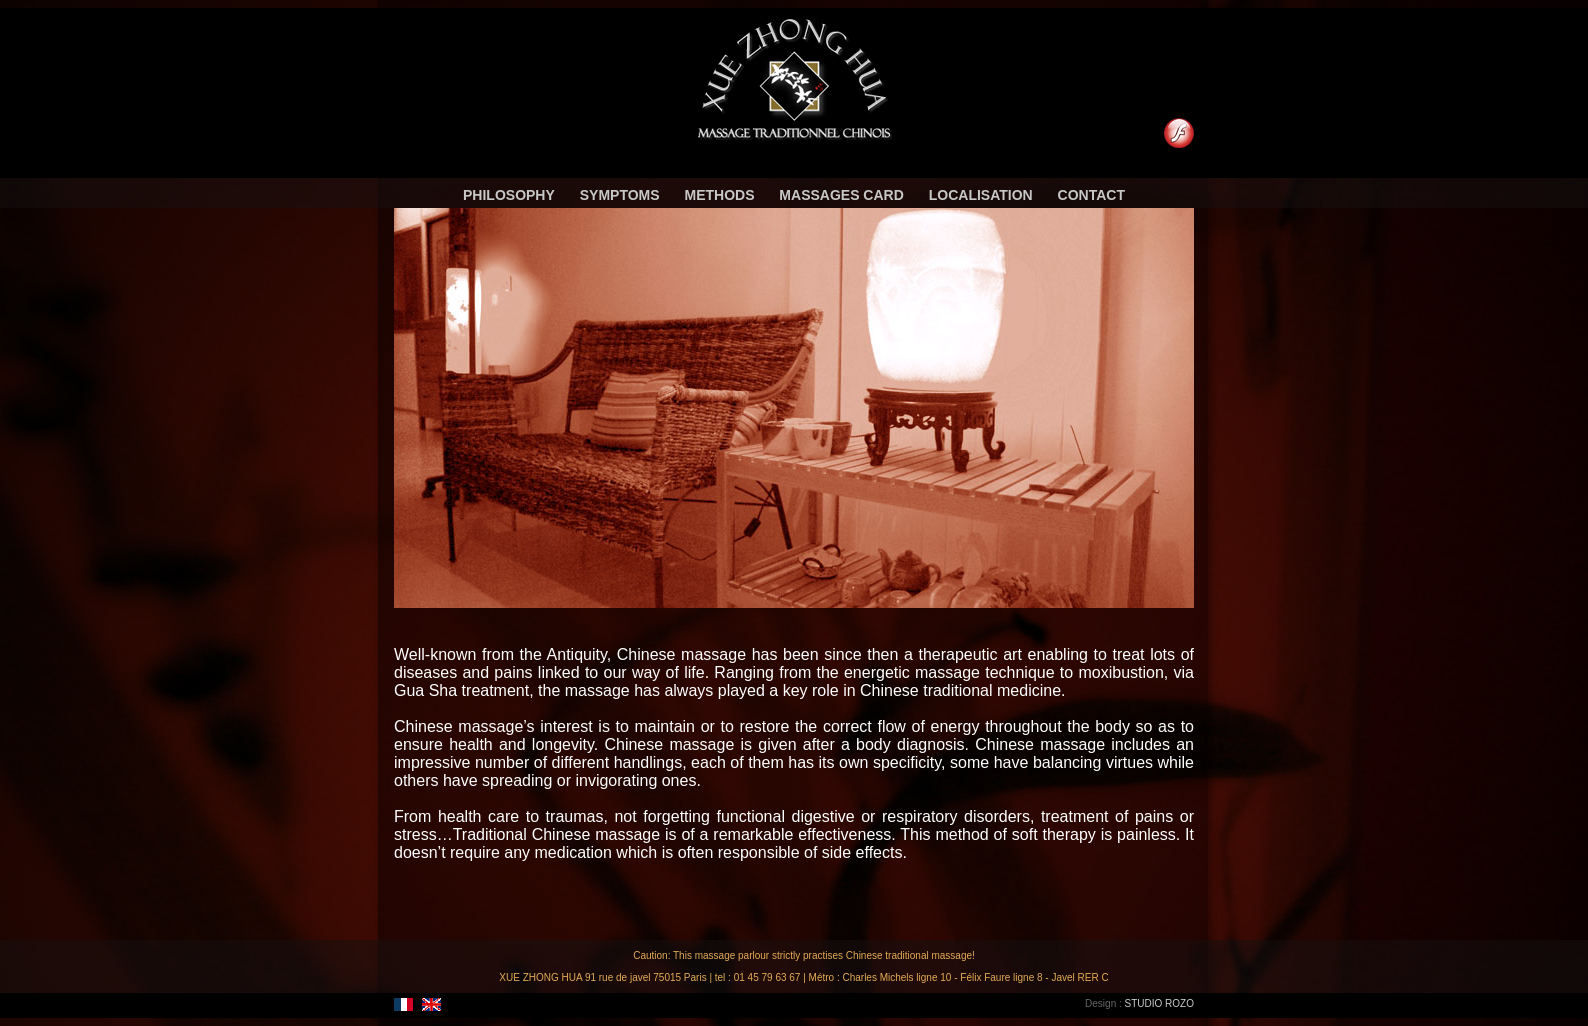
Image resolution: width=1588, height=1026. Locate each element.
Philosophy (509, 194)
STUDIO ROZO (1159, 1003)
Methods (719, 194)
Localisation (981, 194)
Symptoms (620, 194)
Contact (1091, 194)
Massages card (841, 194)
